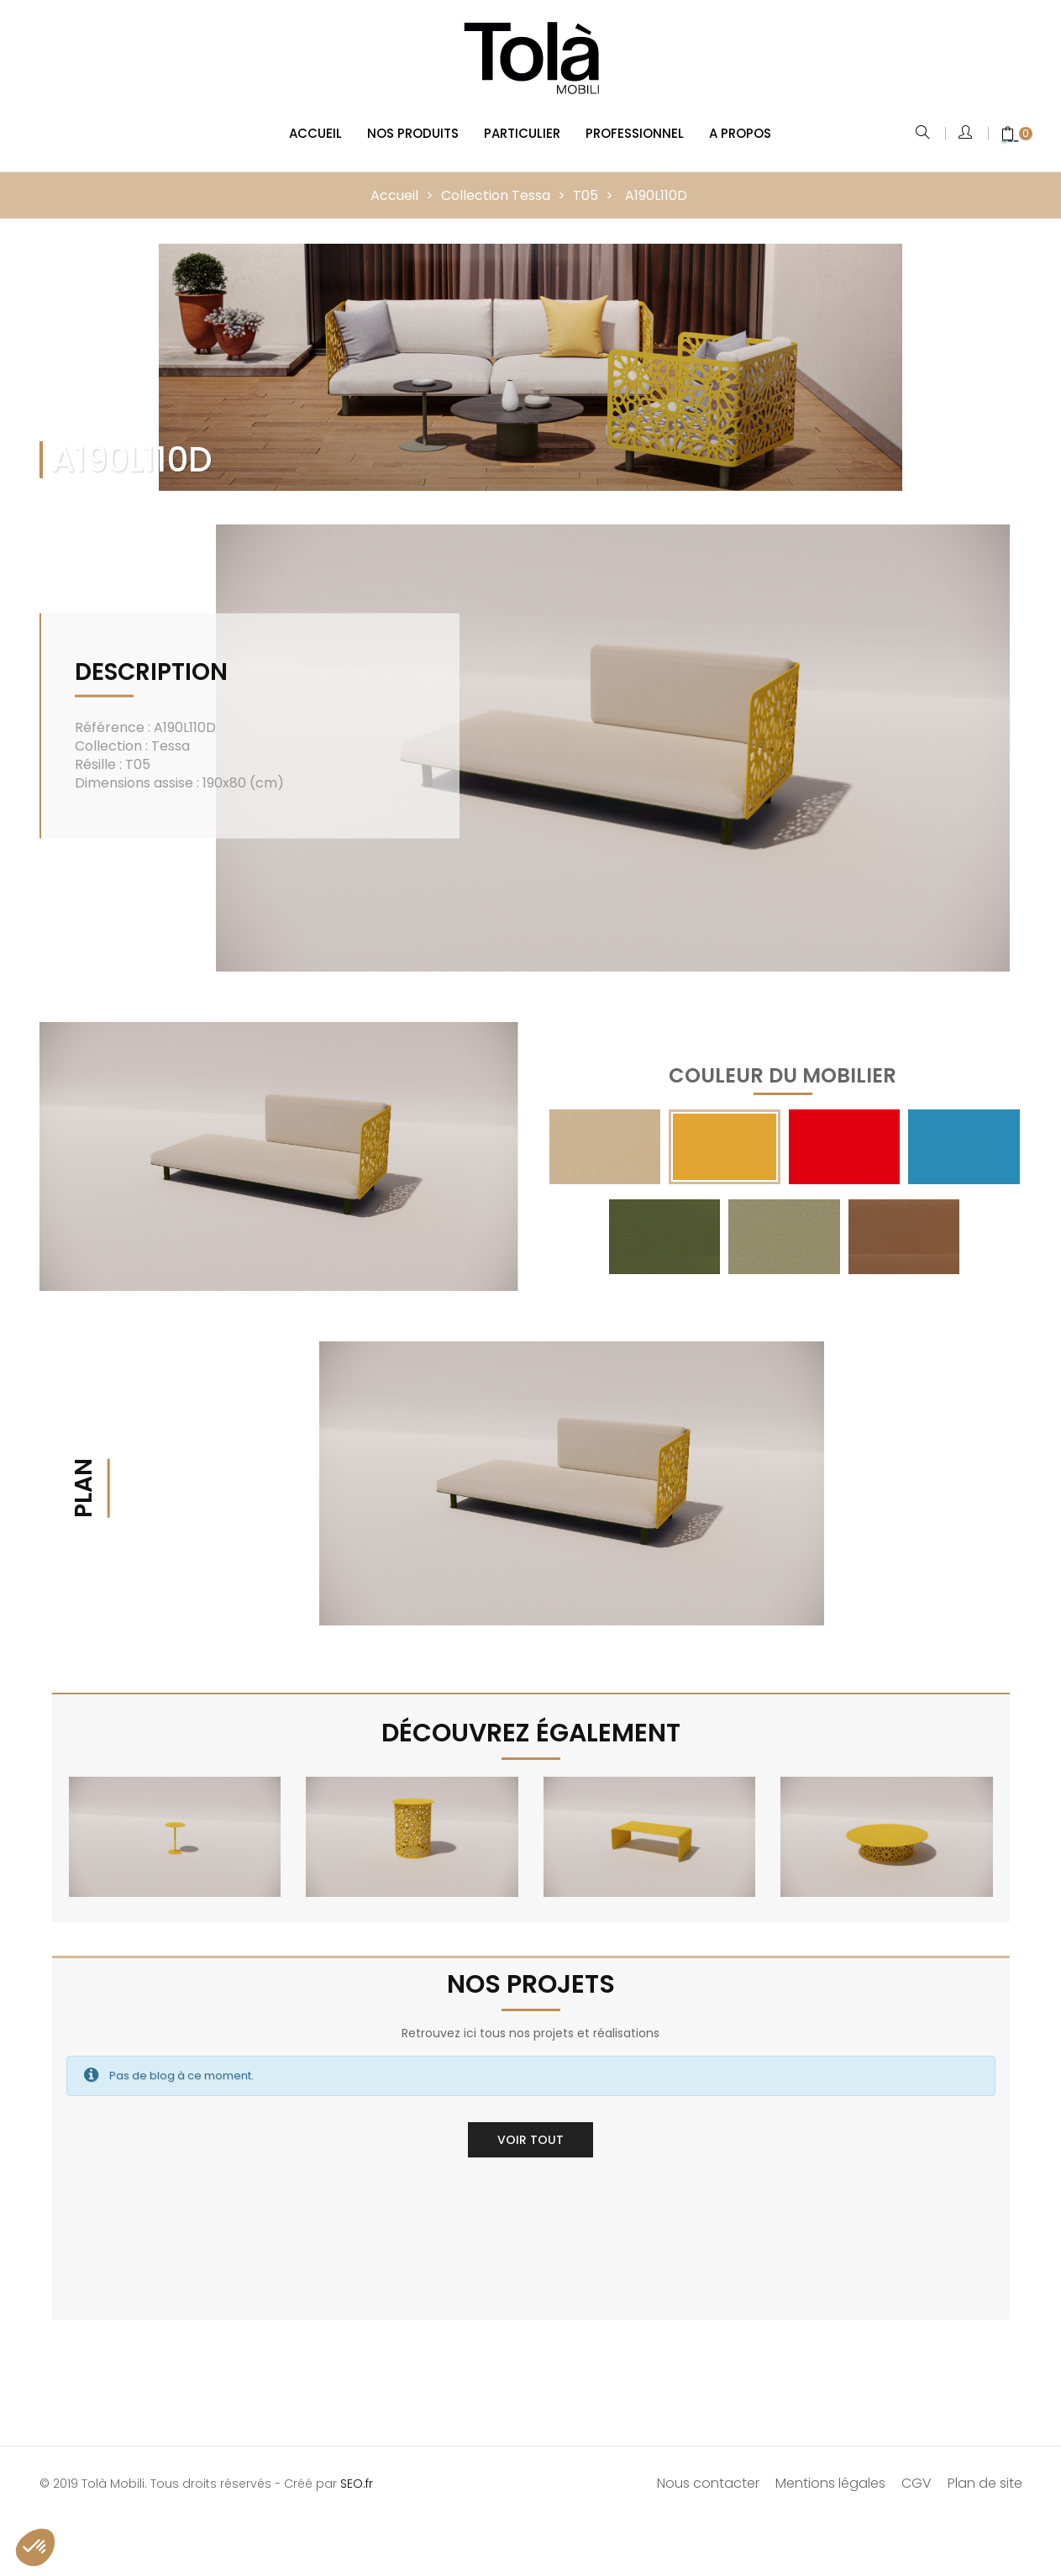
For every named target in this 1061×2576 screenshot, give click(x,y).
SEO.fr (356, 2471)
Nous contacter (708, 2470)
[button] (35, 2547)
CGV (916, 2470)
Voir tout (530, 2127)
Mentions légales (830, 2470)
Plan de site (985, 2470)
